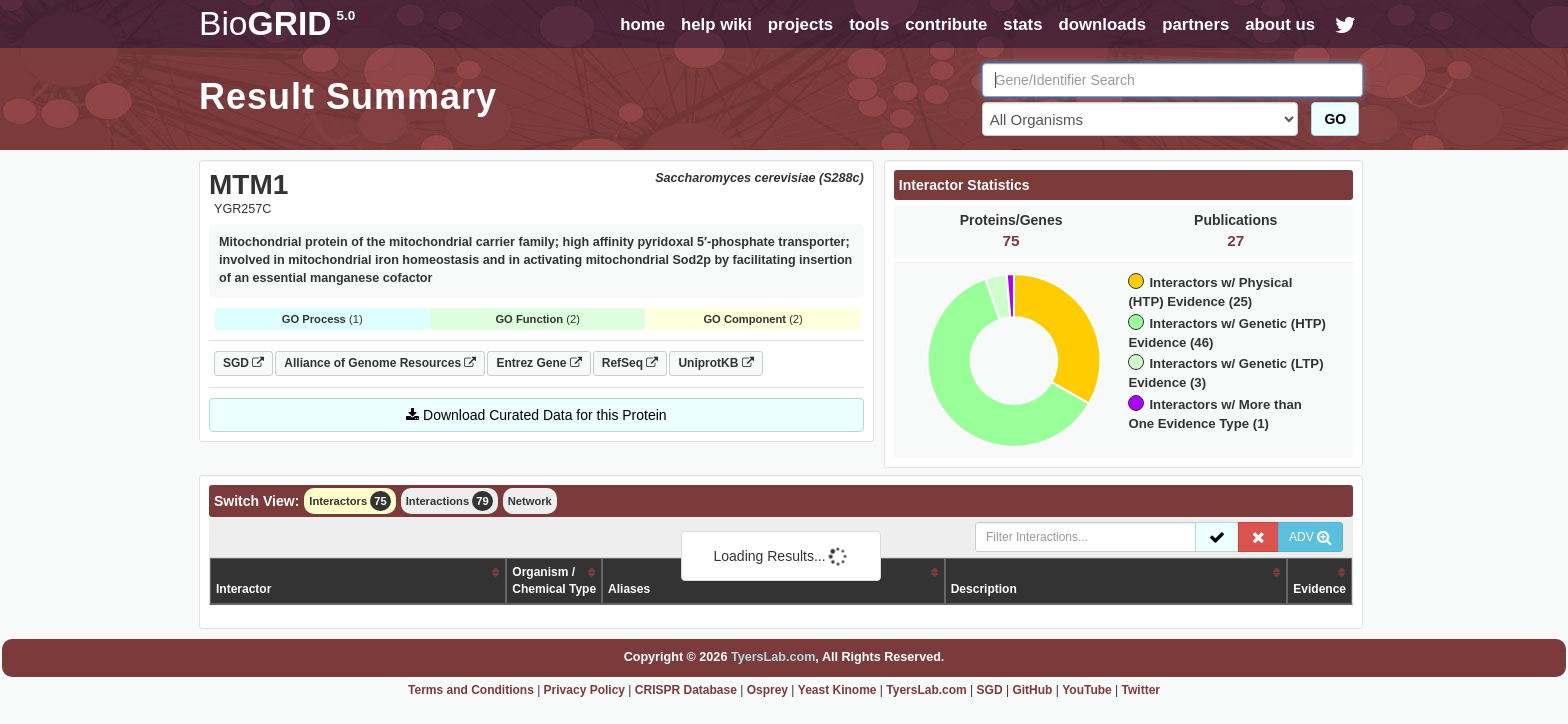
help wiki (716, 24)
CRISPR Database (686, 690)
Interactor (243, 589)
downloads (1102, 24)
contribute (946, 24)
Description (984, 589)
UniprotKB (715, 363)
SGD (243, 363)
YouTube (1087, 690)
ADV (1310, 537)
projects (800, 24)
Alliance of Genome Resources (380, 363)
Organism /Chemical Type (554, 580)
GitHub (1032, 690)
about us (1280, 24)
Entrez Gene (538, 363)
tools (869, 24)
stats (1022, 24)
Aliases (629, 589)
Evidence (1319, 589)
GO (1335, 119)
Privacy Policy (584, 690)
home (642, 24)
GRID (277, 23)
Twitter (1141, 690)
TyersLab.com (773, 657)
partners (1195, 24)
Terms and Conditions (471, 690)
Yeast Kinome (837, 690)
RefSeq (630, 363)
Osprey (767, 690)
